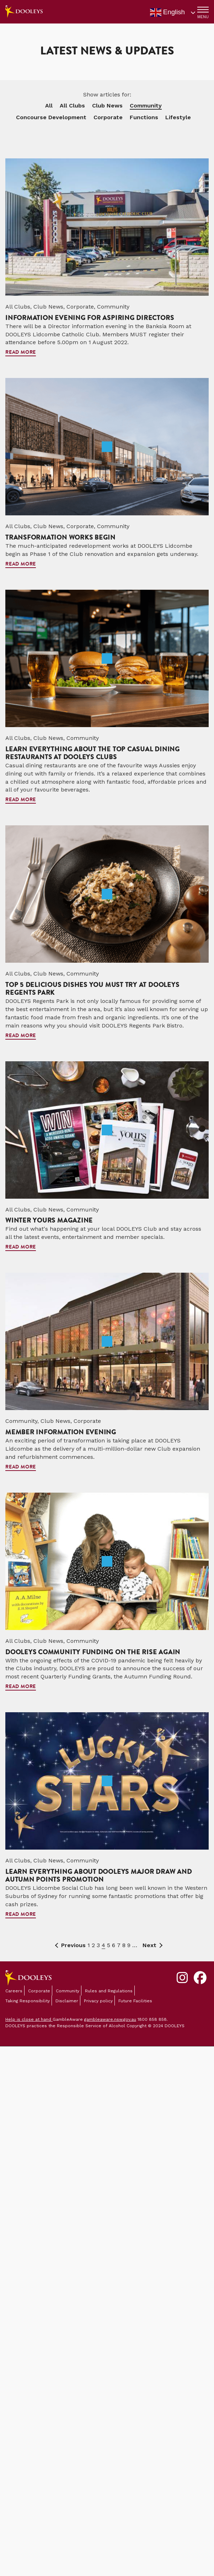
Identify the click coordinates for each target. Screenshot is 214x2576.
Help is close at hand (29, 2019)
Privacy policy (98, 2000)
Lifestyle (178, 117)
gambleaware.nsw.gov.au (110, 2019)
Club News (107, 105)
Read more (20, 352)
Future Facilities (135, 2000)
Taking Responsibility (27, 2000)
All (49, 105)
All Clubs (72, 105)
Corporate (108, 117)
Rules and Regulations (109, 1990)
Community (146, 105)
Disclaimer (66, 2000)
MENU (203, 17)
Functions (144, 117)
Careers (13, 1990)
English (167, 12)
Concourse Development (51, 117)
